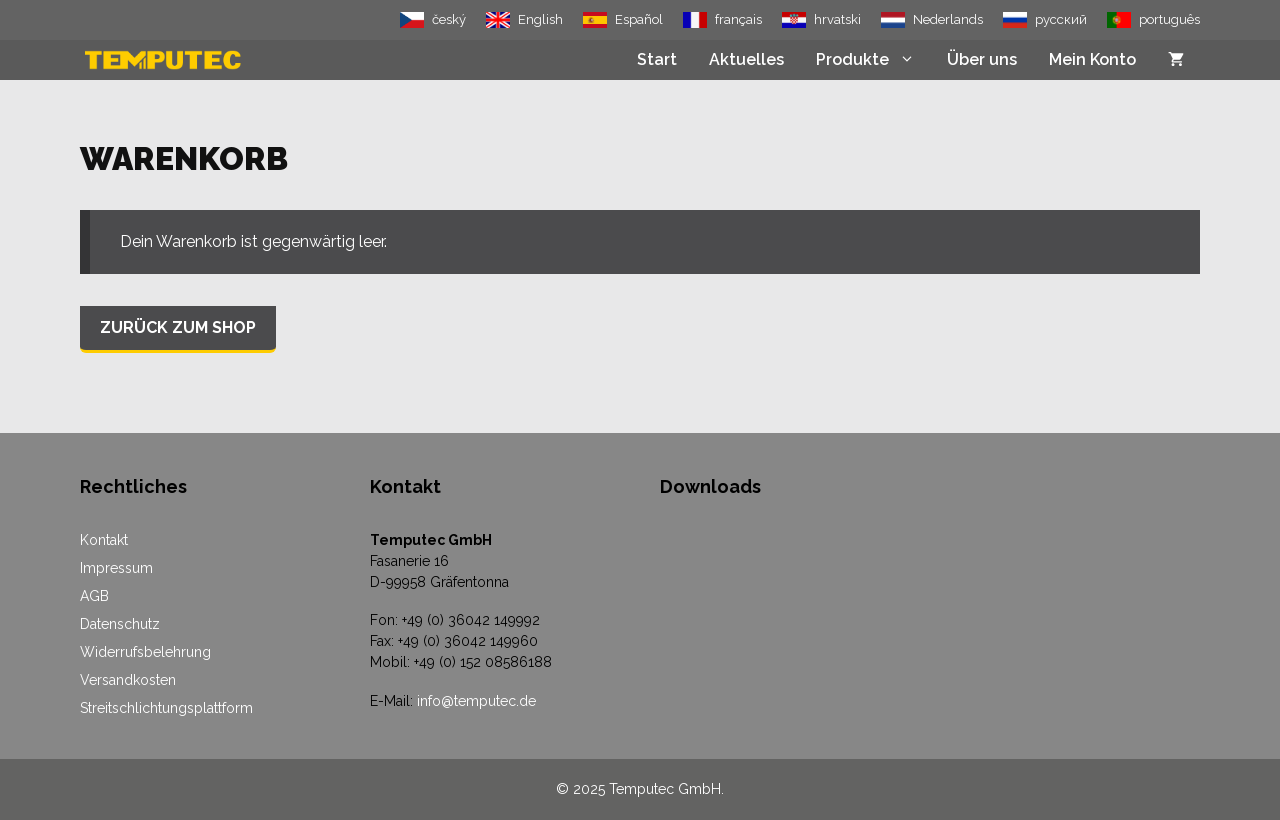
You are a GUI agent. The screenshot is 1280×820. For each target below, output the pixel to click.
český (449, 19)
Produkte (873, 60)
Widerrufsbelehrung (145, 652)
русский (1061, 19)
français (738, 19)
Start (657, 59)
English (540, 19)
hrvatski (837, 19)
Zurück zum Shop (178, 327)
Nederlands (948, 19)
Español (639, 19)
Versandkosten (128, 680)
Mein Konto (1092, 59)
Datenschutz (120, 624)
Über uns (982, 59)
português (1169, 19)
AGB (94, 596)
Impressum (116, 568)
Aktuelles (746, 59)
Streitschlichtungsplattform (166, 708)
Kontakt (104, 540)
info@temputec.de (476, 701)
